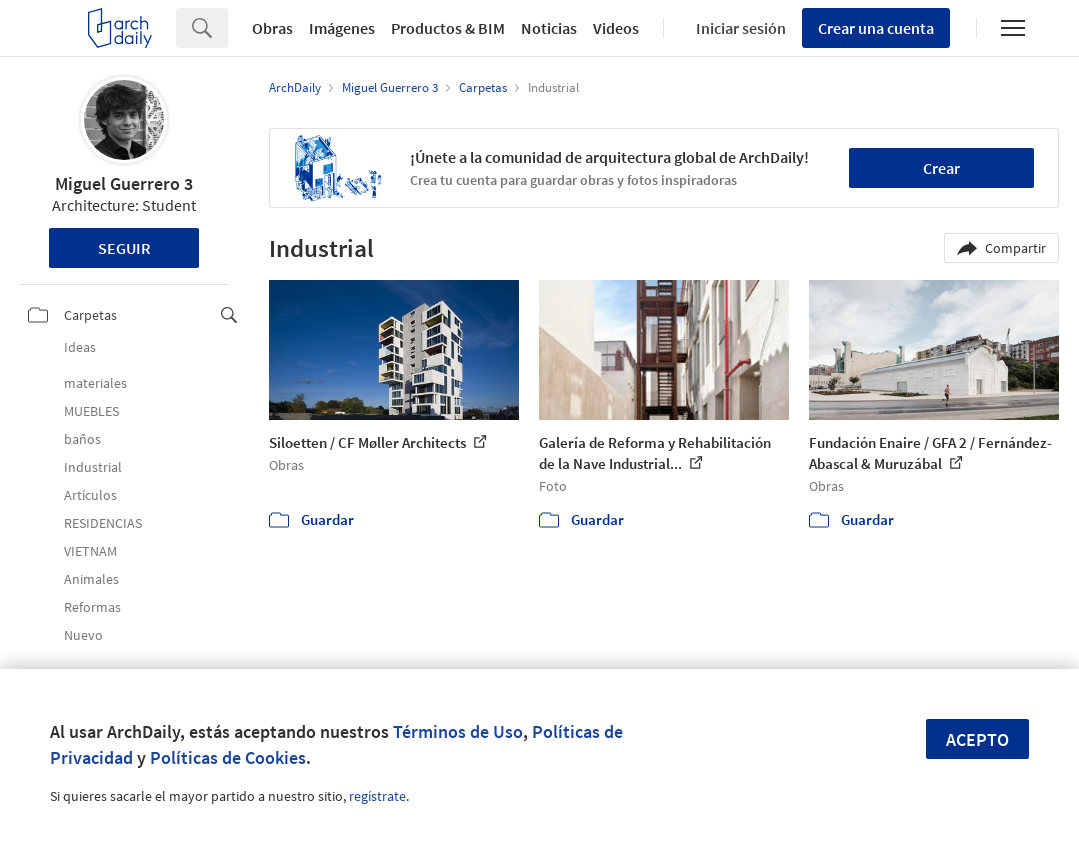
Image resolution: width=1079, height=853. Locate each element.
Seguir (124, 248)
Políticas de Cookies (228, 757)
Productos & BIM (448, 28)
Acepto (977, 739)
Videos (616, 28)
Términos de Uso (458, 731)
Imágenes (342, 28)
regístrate (377, 796)
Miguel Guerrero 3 (124, 183)
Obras (272, 28)
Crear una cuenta (876, 28)
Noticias (549, 28)
